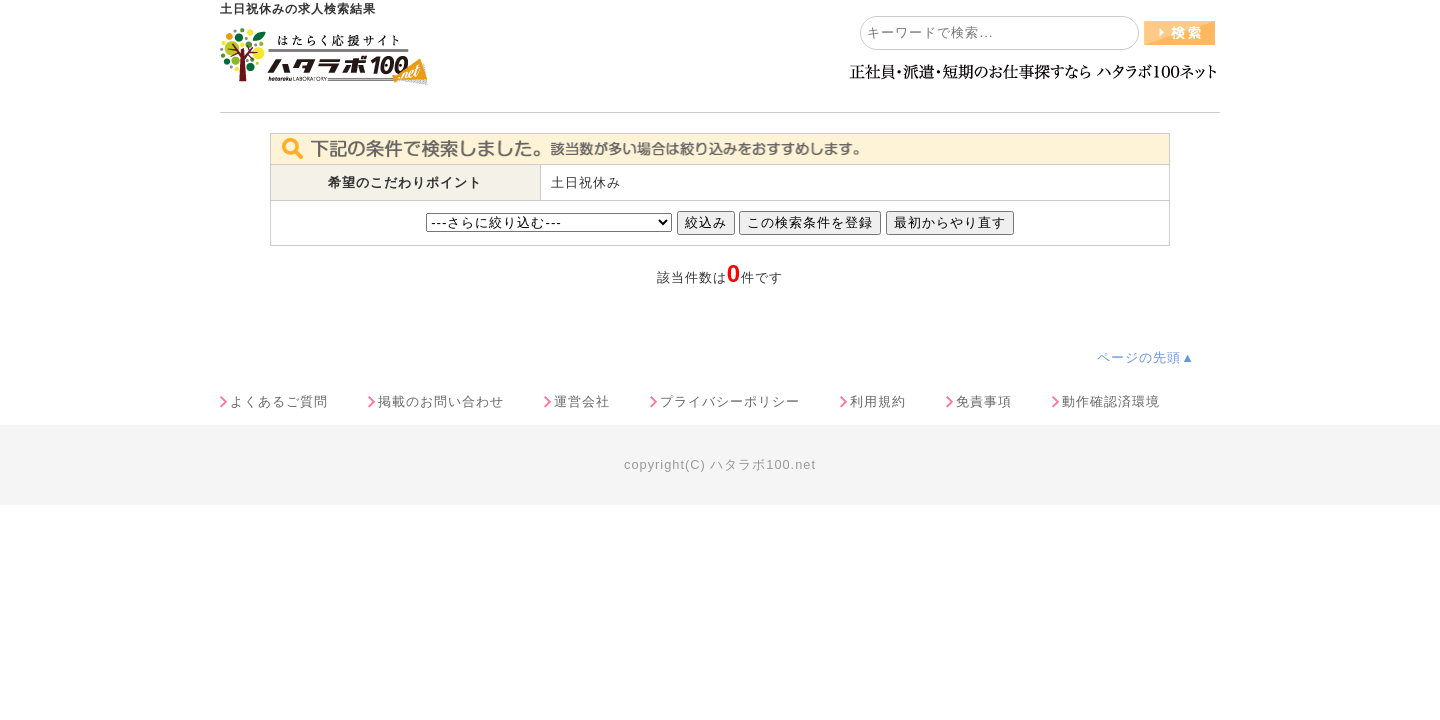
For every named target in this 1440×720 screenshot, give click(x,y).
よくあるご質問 (279, 401)
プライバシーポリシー (730, 401)
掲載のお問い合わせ (441, 401)
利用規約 (878, 401)
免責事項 (984, 401)
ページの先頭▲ (1146, 357)
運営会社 (582, 401)
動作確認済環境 (1111, 401)
